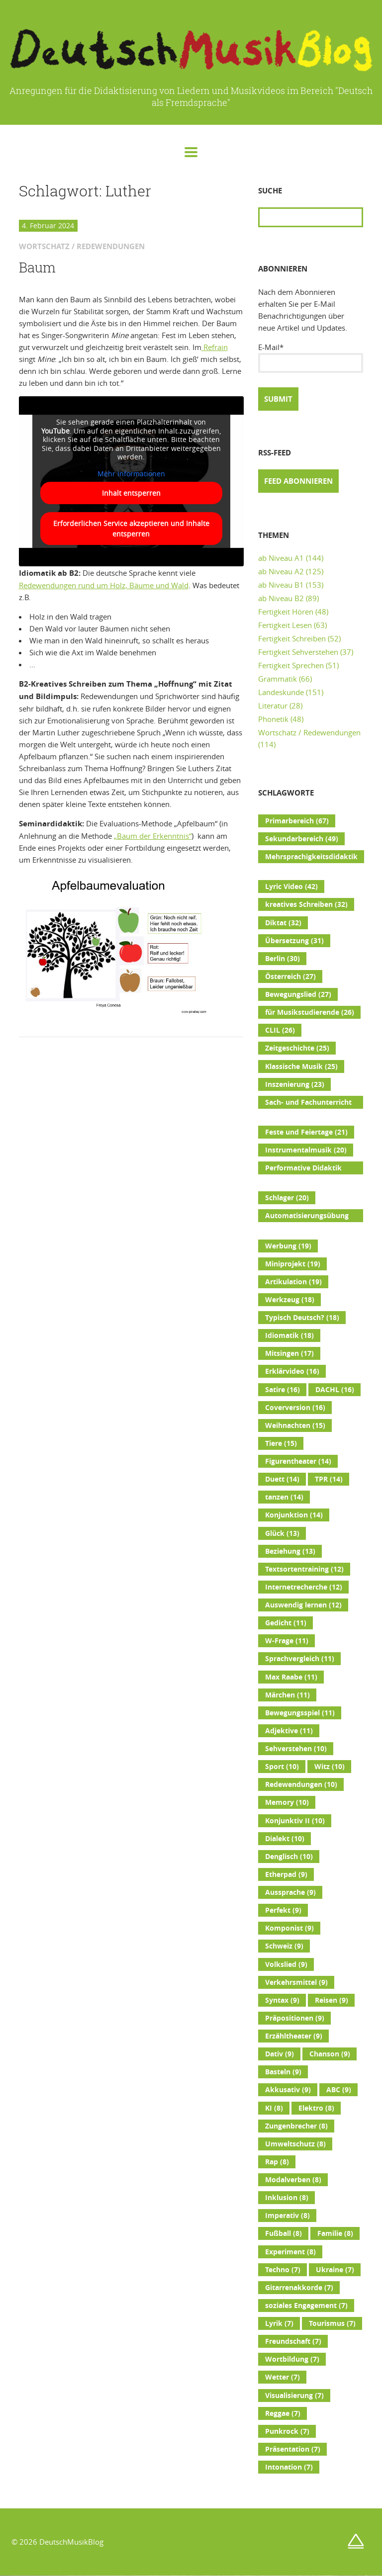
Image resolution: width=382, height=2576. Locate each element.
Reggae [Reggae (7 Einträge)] (282, 2413)
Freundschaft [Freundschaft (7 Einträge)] (293, 2341)
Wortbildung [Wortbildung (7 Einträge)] (292, 2359)
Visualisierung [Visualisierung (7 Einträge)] (294, 2395)
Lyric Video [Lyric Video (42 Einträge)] (291, 886)
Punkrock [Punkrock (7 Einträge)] (287, 2431)
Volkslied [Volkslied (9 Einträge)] (286, 1964)
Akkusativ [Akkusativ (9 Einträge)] (288, 2089)
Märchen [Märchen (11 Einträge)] (287, 1694)
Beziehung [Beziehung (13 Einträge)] (290, 1551)
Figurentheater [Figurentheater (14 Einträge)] (298, 1461)
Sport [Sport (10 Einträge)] (282, 1766)
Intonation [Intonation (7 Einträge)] (289, 2467)
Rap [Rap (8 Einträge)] (277, 2161)
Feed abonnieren (298, 481)
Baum (37, 267)
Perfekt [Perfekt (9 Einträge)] (283, 1910)
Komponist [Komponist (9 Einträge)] (289, 1928)
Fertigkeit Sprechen (291, 665)
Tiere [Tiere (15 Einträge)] (281, 1443)
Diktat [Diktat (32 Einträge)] (283, 922)
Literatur (272, 706)
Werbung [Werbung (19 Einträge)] (288, 1246)
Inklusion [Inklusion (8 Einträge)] (286, 2197)
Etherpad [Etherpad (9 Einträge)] (286, 1874)
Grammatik (277, 679)
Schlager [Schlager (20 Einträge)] (287, 1197)
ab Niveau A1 (281, 558)
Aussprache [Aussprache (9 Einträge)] (290, 1892)
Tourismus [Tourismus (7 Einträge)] (332, 2323)
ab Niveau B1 (281, 585)
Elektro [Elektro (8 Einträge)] (316, 2108)
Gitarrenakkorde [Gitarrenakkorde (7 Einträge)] (299, 2287)
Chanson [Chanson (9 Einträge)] (329, 2053)
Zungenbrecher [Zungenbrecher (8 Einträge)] (296, 2126)
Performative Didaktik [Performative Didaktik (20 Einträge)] (303, 1168)
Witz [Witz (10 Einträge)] (329, 1766)
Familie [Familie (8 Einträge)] (335, 2233)
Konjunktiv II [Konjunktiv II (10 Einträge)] (295, 1820)
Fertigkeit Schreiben (292, 638)
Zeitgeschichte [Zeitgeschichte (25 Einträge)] (297, 1048)
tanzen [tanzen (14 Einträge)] (284, 1497)
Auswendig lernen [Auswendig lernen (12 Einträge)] (303, 1604)
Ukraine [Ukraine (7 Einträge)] (335, 2269)
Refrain (214, 347)
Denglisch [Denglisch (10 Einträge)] (289, 1856)
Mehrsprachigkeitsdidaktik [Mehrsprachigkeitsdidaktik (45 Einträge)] (311, 857)
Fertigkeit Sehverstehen (298, 652)
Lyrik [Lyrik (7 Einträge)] (279, 2323)
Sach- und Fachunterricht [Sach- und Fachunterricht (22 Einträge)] (308, 1103)
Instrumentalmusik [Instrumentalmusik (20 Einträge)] (306, 1150)
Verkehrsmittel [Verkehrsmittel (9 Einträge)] (296, 1982)
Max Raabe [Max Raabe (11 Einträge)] (291, 1677)
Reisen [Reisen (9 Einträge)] (331, 2000)
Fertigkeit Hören (285, 612)
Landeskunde (281, 692)
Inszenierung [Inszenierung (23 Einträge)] (294, 1084)
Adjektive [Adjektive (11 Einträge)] (289, 1730)
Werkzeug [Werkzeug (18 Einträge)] (289, 1299)
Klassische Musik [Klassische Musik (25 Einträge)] (301, 1066)
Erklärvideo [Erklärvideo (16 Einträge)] (292, 1371)
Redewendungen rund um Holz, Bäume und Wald (104, 585)
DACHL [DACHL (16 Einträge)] (334, 1389)
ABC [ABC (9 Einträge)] (338, 2089)
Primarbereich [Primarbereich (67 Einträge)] (297, 820)
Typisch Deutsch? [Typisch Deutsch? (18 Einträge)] (302, 1317)
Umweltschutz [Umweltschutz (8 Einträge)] (295, 2143)
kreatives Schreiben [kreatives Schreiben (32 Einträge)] (306, 904)
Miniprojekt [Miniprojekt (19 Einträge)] (292, 1263)
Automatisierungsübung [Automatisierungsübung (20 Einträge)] (307, 1216)
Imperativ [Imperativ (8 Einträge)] (287, 2215)
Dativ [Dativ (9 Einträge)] (279, 2053)
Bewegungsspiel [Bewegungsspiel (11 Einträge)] (300, 1712)
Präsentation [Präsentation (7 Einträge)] (292, 2449)
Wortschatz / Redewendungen (309, 732)
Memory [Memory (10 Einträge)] (287, 1802)
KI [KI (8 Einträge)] (274, 2108)
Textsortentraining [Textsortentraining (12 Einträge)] (304, 1569)
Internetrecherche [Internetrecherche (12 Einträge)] (303, 1587)
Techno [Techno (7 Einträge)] (282, 2269)
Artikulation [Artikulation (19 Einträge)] (293, 1281)
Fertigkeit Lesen (285, 625)
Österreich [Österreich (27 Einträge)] (290, 976)
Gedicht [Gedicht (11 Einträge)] (285, 1622)
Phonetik (273, 719)
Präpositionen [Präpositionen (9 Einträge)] (294, 2018)
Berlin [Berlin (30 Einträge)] (282, 958)
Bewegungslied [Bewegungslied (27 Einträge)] (298, 994)
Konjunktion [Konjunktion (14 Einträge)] (294, 1514)
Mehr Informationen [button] (131, 473)
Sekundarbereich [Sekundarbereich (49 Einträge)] (301, 838)
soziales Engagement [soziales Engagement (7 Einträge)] (306, 2305)
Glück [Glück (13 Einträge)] (282, 1533)
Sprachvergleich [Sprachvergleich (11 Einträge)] (299, 1658)
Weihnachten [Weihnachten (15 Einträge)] (295, 1425)
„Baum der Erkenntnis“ (152, 836)
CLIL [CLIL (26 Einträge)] (280, 1030)
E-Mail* (310, 357)
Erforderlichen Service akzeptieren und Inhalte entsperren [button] (131, 528)
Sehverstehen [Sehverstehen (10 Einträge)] (296, 1748)
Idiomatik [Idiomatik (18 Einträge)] (289, 1335)
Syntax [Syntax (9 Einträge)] (282, 2000)
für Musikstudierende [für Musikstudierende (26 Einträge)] (309, 1012)
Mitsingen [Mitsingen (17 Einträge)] (289, 1353)
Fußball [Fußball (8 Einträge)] (283, 2233)
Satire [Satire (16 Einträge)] (282, 1389)
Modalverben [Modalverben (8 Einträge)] (293, 2179)
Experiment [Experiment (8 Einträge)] (290, 2251)
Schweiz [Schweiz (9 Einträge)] (284, 1946)
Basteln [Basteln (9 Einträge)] (283, 2071)
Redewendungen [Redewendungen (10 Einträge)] (301, 1784)
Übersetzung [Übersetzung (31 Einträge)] (294, 940)
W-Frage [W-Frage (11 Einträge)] (286, 1640)
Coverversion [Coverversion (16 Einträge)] (295, 1407)
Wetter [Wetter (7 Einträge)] (282, 2377)
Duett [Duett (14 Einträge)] (282, 1479)
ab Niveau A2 (281, 571)
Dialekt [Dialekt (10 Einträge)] (284, 1838)
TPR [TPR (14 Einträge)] (329, 1479)
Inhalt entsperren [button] (130, 493)
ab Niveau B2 (281, 598)
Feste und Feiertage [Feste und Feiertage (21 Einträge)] (306, 1132)
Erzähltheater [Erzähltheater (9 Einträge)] (293, 2036)
